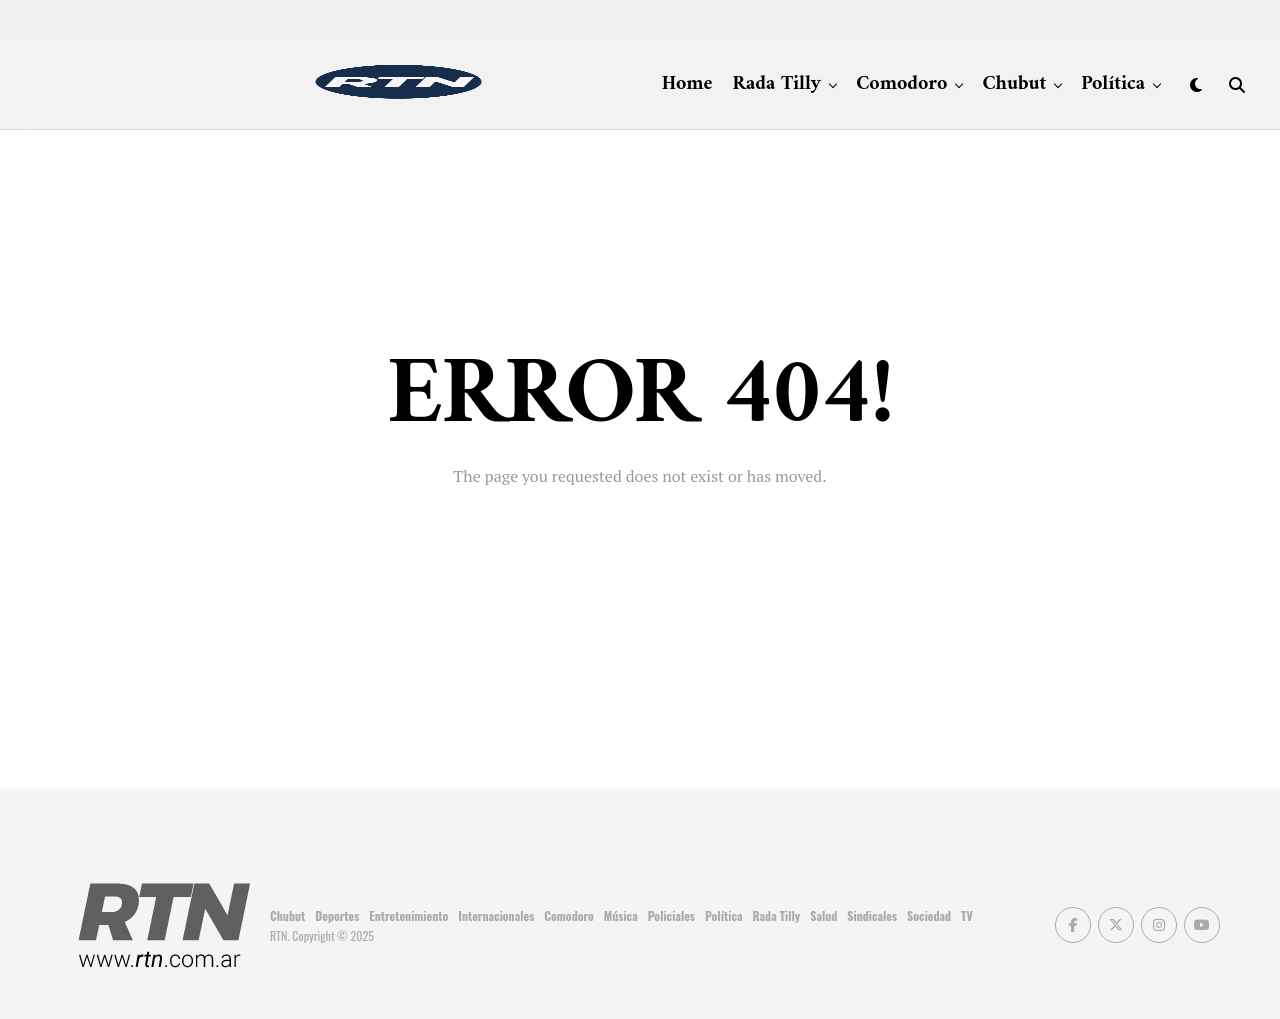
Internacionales (496, 915)
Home (687, 84)
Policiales (671, 915)
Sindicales (872, 915)
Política (1113, 84)
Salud (823, 915)
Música (621, 915)
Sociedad (929, 915)
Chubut (1014, 84)
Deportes (337, 915)
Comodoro (901, 84)
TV (967, 915)
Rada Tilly (777, 84)
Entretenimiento (408, 915)
